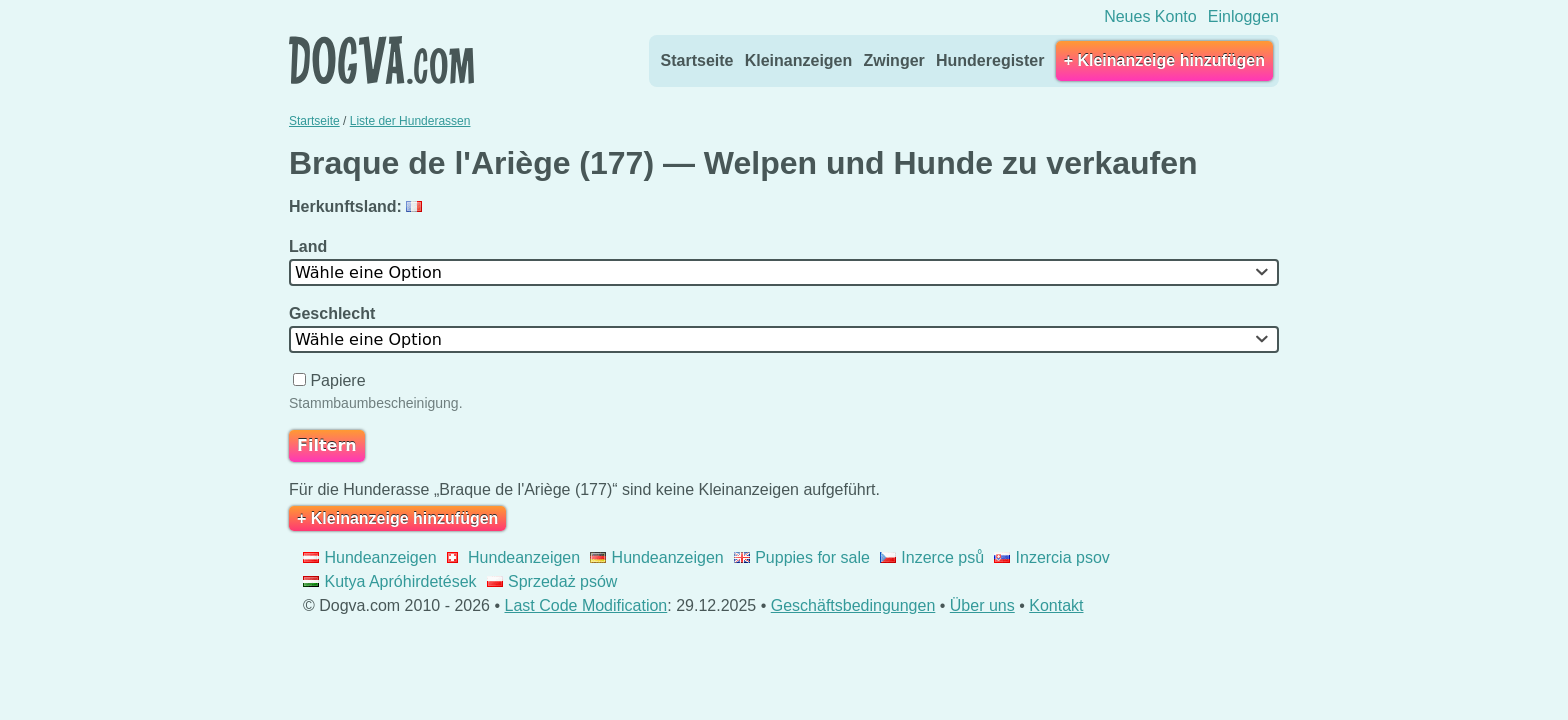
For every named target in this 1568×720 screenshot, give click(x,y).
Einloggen (1243, 16)
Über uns (982, 605)
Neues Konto (1150, 16)
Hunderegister (990, 60)
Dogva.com (381, 60)
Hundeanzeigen (370, 557)
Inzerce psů (932, 557)
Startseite (697, 60)
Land (310, 246)
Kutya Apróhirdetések (390, 581)
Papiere (331, 380)
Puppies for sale (802, 557)
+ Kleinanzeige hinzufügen (1164, 60)
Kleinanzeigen (799, 60)
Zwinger (893, 60)
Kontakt (1056, 605)
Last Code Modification (586, 605)
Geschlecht (334, 313)
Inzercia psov (1052, 557)
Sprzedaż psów (552, 581)
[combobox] (784, 272)
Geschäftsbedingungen (853, 605)
